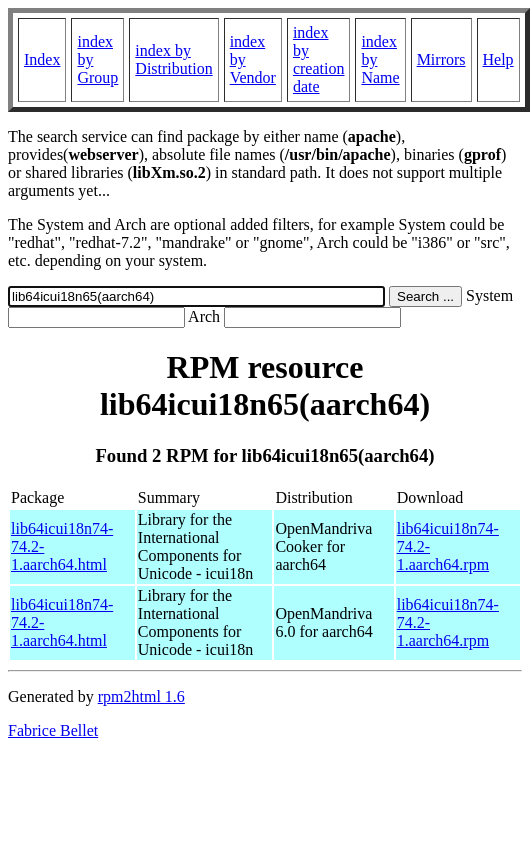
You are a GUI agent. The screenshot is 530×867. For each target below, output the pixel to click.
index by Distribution (173, 59)
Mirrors (441, 59)
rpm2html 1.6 (141, 696)
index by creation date (319, 59)
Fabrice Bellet (53, 730)
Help (498, 59)
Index (42, 59)
